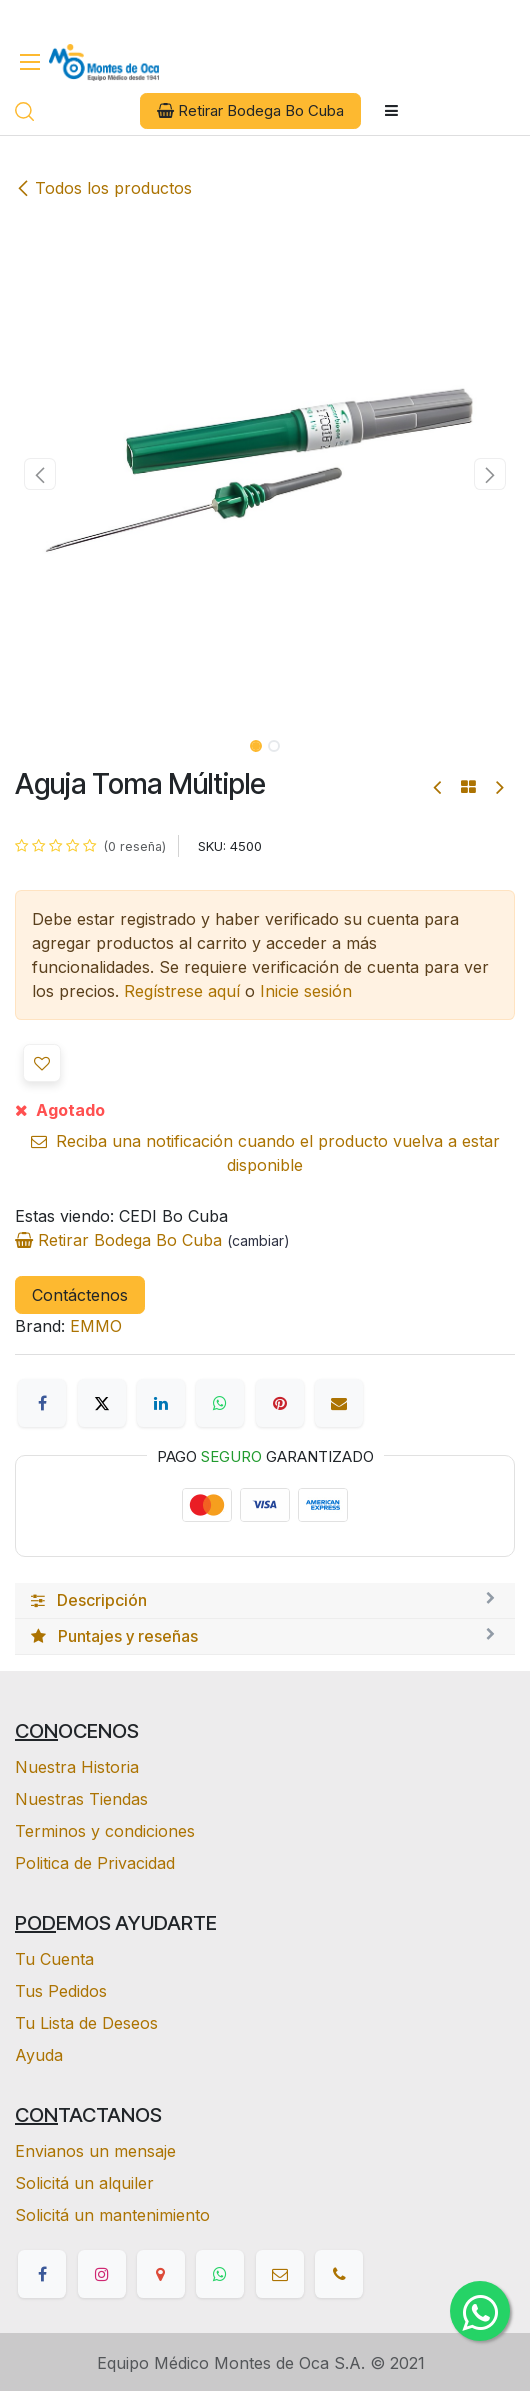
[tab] (265, 1601)
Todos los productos (103, 188)
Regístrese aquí (182, 991)
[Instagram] (102, 2274)
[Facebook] (42, 1403)
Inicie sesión (306, 991)
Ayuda (39, 2055)
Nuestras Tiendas (81, 1799)
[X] (102, 1403)
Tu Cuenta (54, 1959)
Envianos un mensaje (95, 2151)
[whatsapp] (220, 2274)
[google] (161, 2274)
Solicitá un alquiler (84, 2183)
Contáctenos (80, 1295)
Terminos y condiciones (105, 1831)
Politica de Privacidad (95, 1863)
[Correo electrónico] (339, 1403)
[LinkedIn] (161, 1403)
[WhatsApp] (220, 1403)
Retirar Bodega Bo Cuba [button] (250, 110)
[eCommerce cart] (61, 111)
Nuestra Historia (77, 1767)
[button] (40, 474)
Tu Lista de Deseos (86, 2023)
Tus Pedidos (61, 1991)
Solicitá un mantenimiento (112, 2215)
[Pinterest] (280, 1403)
